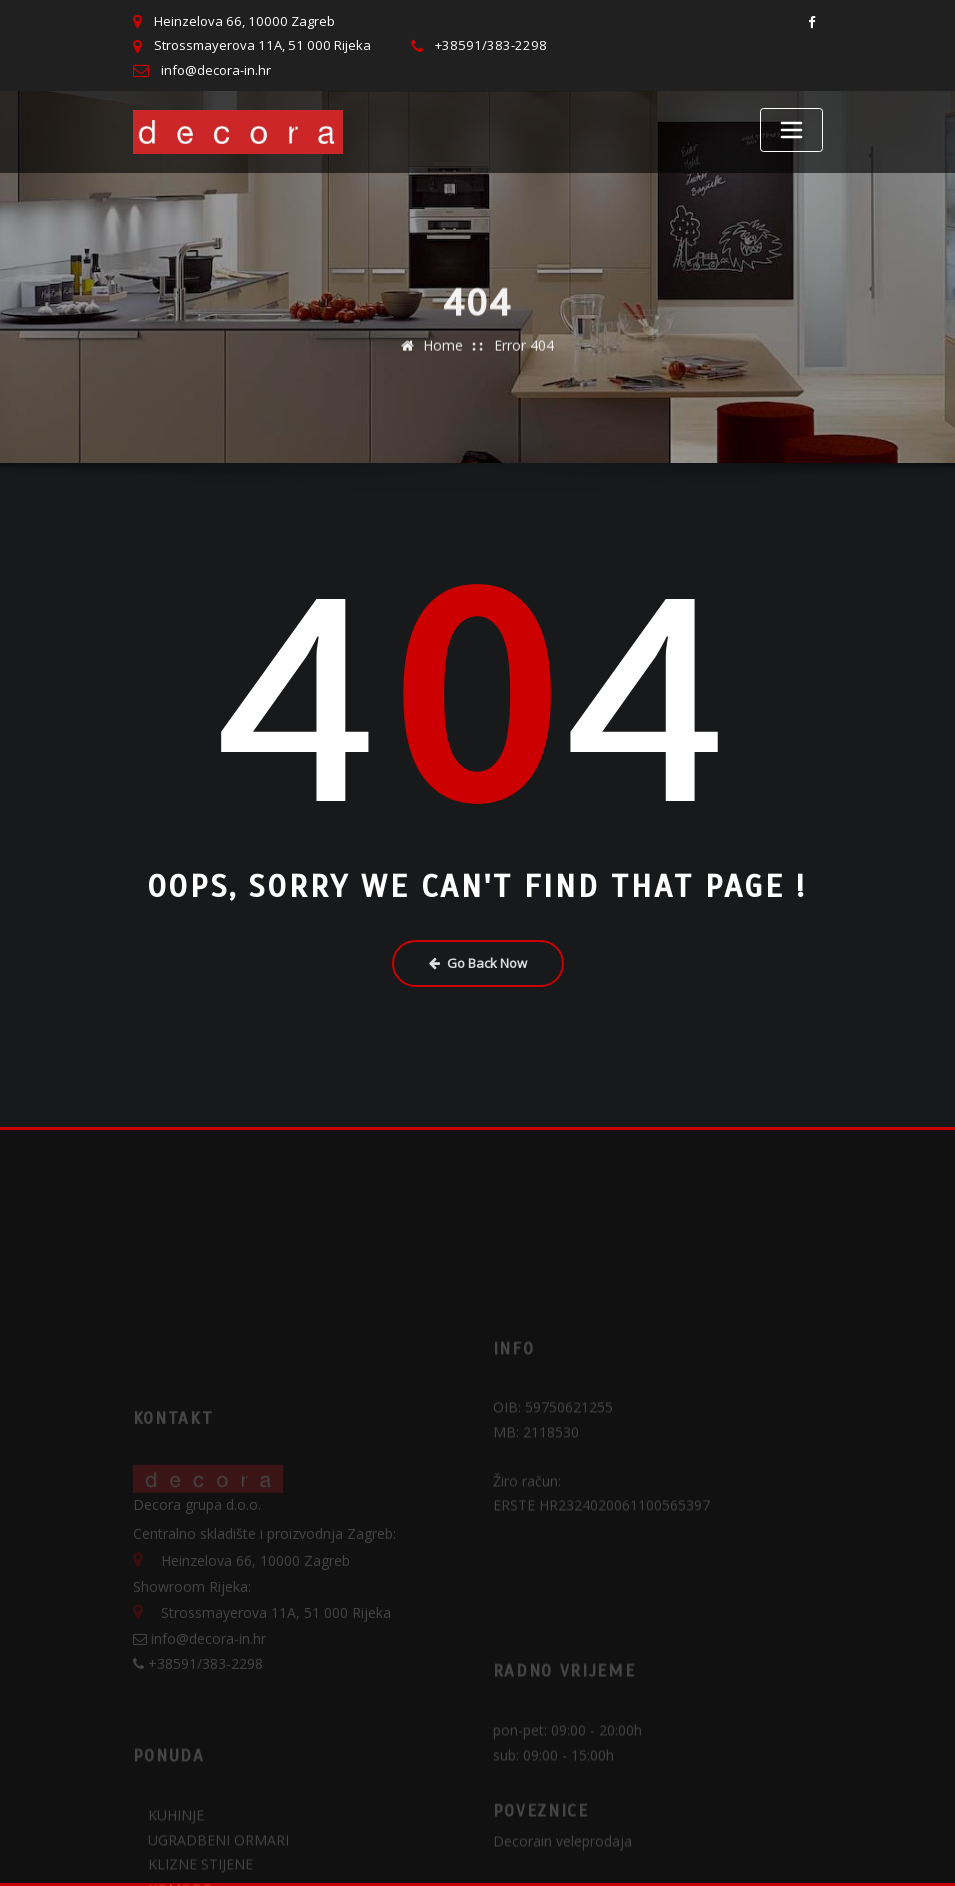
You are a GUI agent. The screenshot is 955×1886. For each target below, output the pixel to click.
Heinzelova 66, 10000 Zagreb (244, 21)
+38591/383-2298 (491, 45)
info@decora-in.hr (216, 70)
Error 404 (524, 334)
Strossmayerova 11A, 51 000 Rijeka (262, 45)
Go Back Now (478, 963)
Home (443, 334)
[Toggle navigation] (791, 130)
